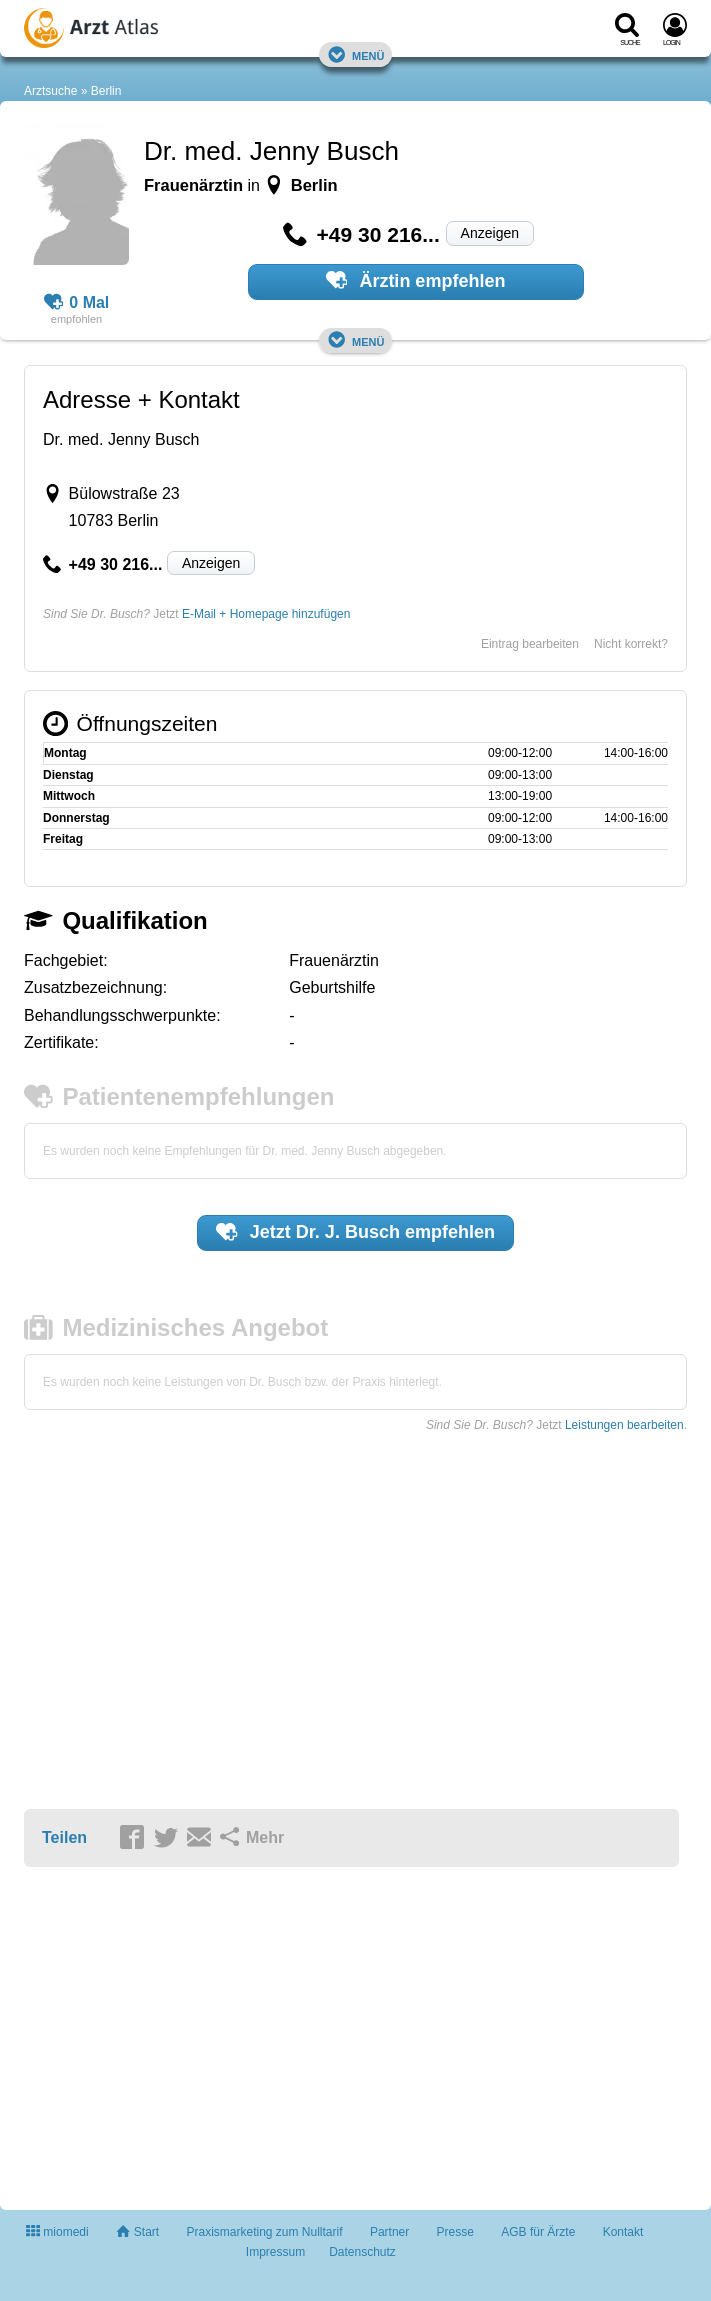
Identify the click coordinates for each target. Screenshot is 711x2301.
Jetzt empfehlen (355, 1232)
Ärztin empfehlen (416, 280)
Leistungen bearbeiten (624, 1425)
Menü (356, 54)
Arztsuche (50, 91)
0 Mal (77, 303)
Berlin (106, 91)
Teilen (64, 1837)
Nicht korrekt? (631, 644)
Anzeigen (490, 233)
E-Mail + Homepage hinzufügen (266, 614)
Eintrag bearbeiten (530, 644)
